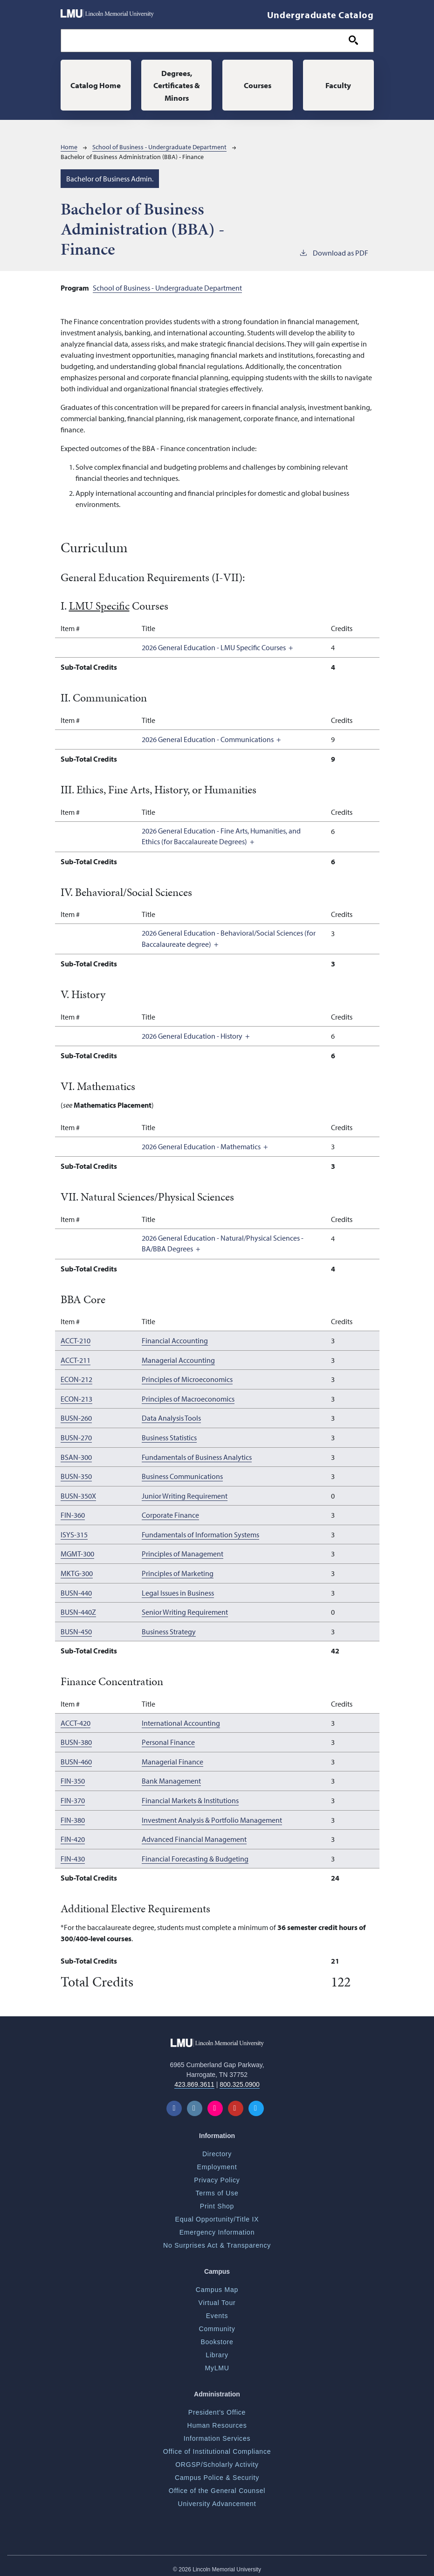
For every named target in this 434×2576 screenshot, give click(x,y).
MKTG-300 (77, 1571)
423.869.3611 (194, 2079)
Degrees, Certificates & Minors (176, 85)
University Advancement (217, 2498)
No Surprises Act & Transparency (217, 2239)
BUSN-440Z (78, 1609)
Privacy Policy (217, 2174)
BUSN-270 (76, 1437)
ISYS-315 (74, 1532)
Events (217, 2310)
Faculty (338, 85)
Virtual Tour (217, 2297)
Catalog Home (96, 85)
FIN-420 (73, 1834)
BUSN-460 (76, 1758)
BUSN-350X (78, 1494)
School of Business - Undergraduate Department (159, 148)
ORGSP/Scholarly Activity (217, 2459)
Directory (217, 2148)
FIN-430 (73, 1853)
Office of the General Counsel (217, 2485)
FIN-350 (73, 1777)
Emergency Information (217, 2226)
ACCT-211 (75, 1360)
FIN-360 (73, 1513)
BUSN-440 (76, 1590)
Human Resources (217, 2419)
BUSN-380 (76, 1738)
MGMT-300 (77, 1551)
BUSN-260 (76, 1418)
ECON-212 (76, 1379)
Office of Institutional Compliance (217, 2446)
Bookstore (216, 2336)
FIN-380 (73, 1815)
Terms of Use (216, 2187)
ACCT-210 (75, 1341)
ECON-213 (76, 1398)
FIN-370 (73, 1796)
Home (69, 148)
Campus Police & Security (217, 2472)
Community (217, 2323)
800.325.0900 (240, 2079)
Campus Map (217, 2284)
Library (217, 2349)
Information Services (217, 2433)
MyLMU (217, 2362)
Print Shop (217, 2200)
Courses (257, 85)
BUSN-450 (76, 1628)
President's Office (217, 2406)
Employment (217, 2161)
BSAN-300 (76, 1456)
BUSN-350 (76, 1475)
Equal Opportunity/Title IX (217, 2213)
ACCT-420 (75, 1719)
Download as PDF (333, 253)
